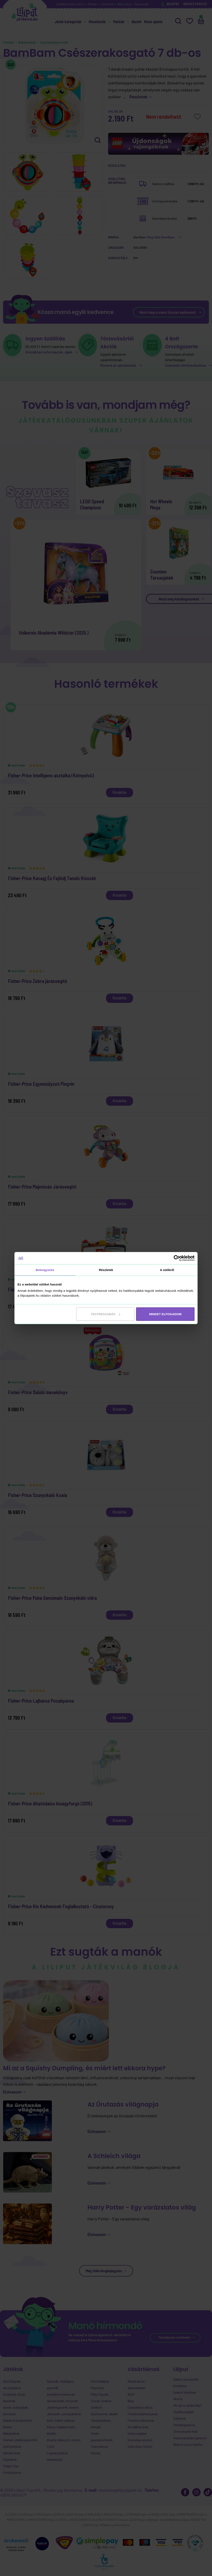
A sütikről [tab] (167, 1269)
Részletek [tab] (106, 1269)
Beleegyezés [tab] (45, 1269)
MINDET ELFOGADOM (165, 1314)
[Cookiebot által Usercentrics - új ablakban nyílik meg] (177, 1258)
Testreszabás (105, 1314)
